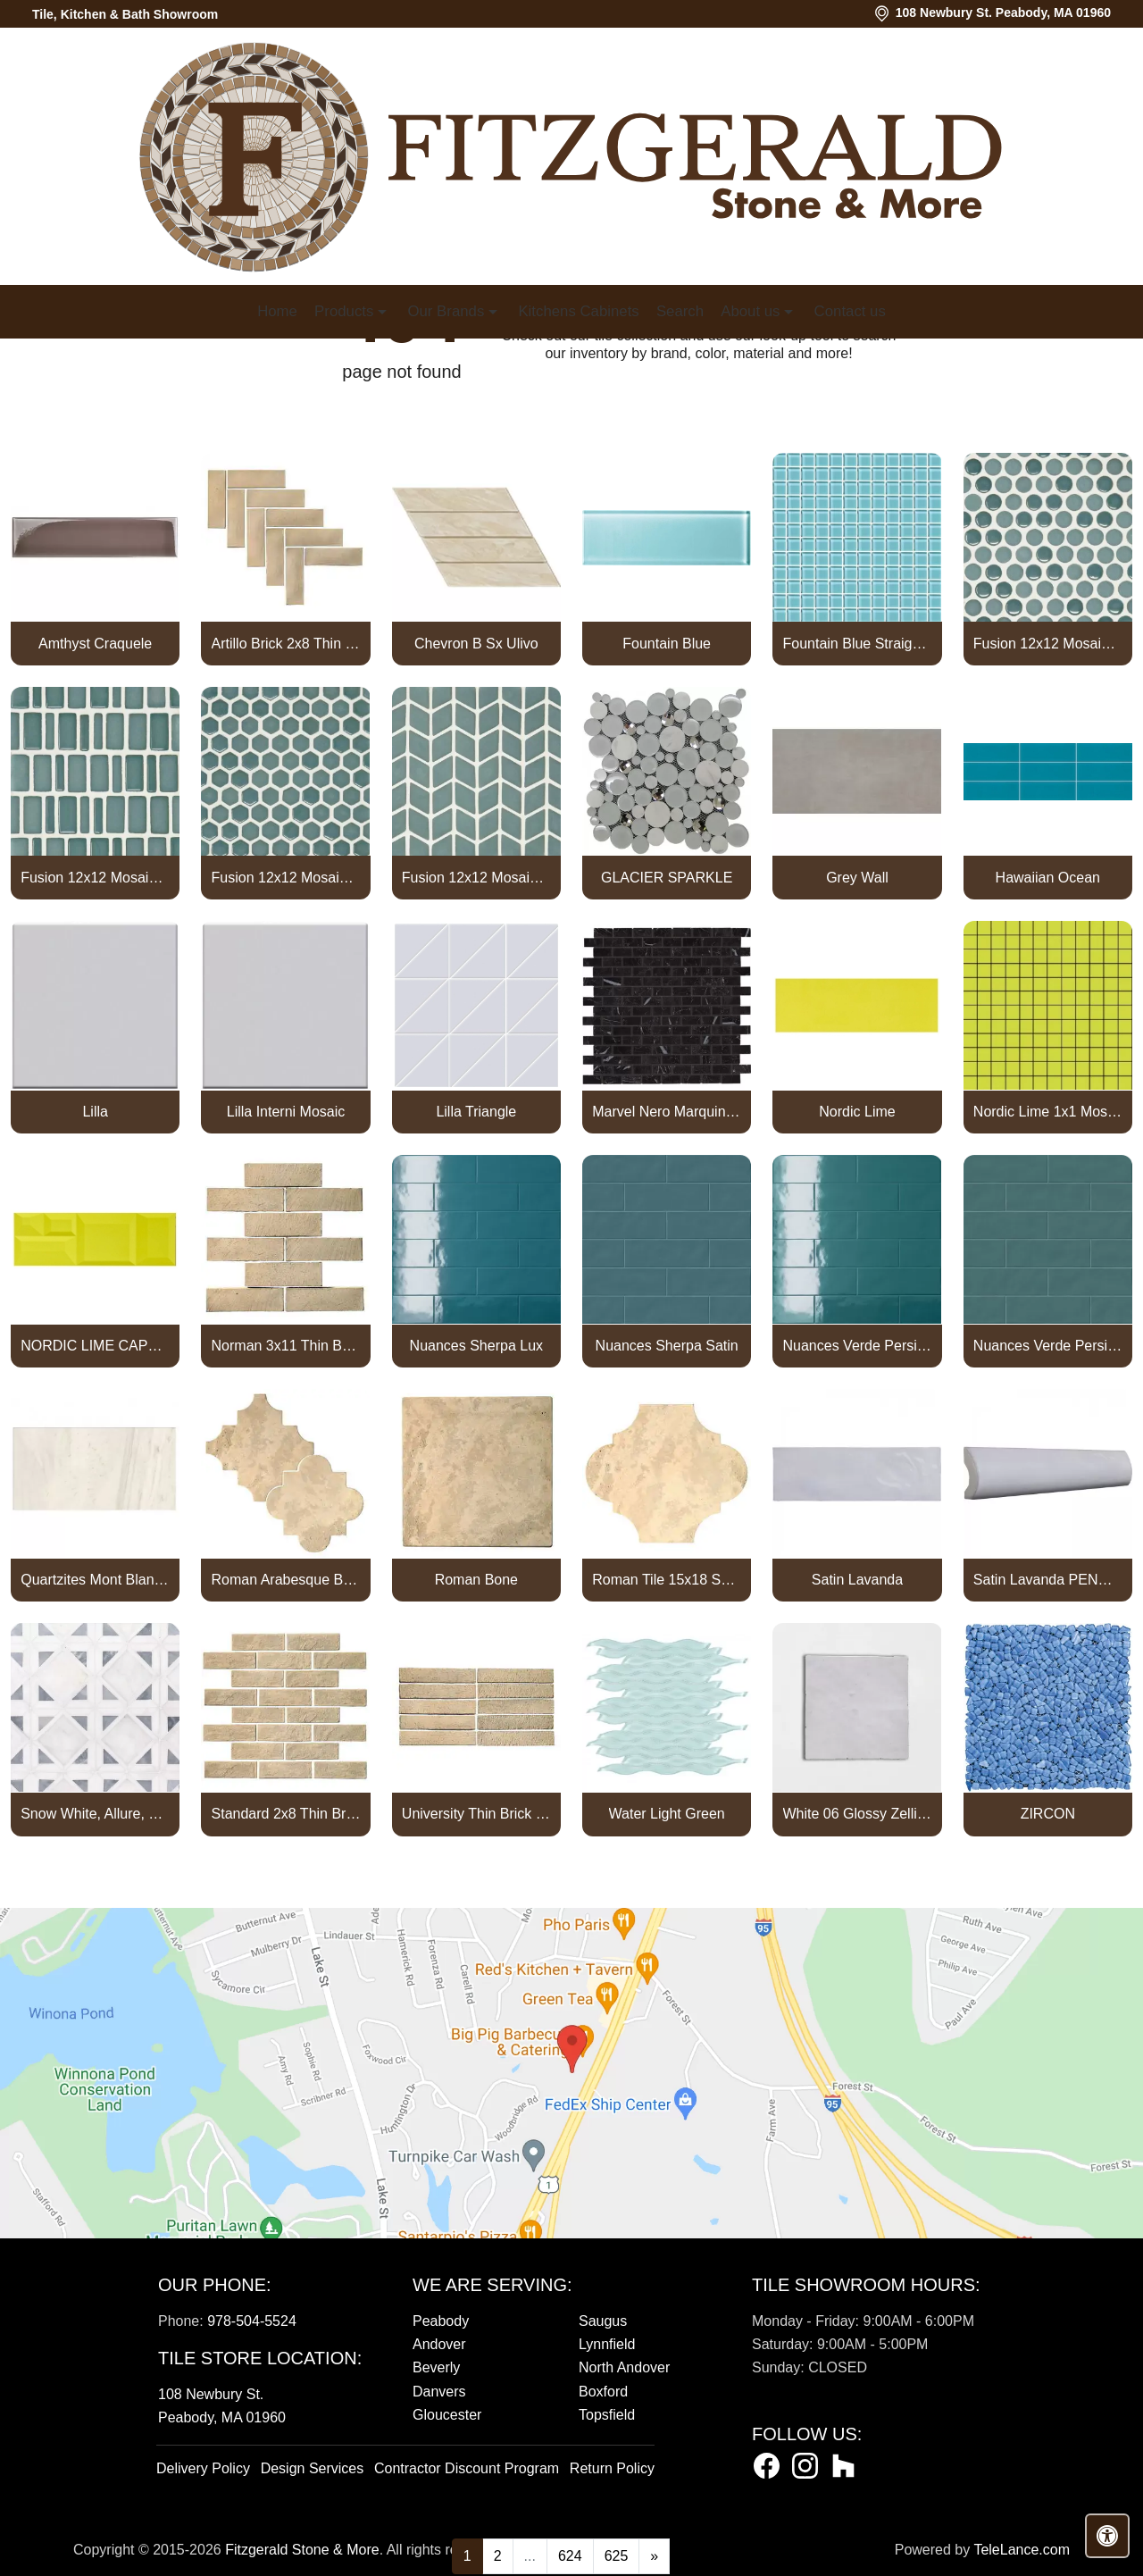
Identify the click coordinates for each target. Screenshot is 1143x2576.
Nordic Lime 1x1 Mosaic (1047, 1111)
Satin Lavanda (857, 1579)
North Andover (624, 2367)
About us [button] (752, 311)
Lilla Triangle (476, 1111)
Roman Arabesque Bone (286, 1579)
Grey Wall (857, 877)
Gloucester (447, 2414)
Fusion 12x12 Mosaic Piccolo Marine (95, 877)
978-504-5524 (251, 2321)
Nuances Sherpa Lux (476, 1345)
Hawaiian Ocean (1048, 877)
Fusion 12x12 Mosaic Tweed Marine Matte (476, 877)
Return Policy (612, 2468)
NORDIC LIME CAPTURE (95, 1345)
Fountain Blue (666, 643)
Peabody (441, 2321)
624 (570, 2555)
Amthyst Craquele (95, 643)
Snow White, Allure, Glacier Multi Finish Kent (95, 1813)
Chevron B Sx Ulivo (476, 643)
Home (277, 311)
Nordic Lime (857, 1111)
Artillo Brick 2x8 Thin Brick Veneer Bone (286, 643)
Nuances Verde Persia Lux (857, 1345)
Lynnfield (607, 2344)
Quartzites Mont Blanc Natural (95, 1579)
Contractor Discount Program (466, 2468)
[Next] (654, 2556)
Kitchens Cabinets (578, 311)
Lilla (94, 1111)
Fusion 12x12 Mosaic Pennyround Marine (1047, 643)
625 (617, 2555)
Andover (439, 2344)
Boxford (603, 2391)
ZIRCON (1048, 1813)
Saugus (603, 2321)
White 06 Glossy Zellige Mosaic (857, 1813)
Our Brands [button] (447, 311)
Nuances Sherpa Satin (667, 1345)
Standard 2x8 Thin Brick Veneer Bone (286, 1813)
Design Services (312, 2468)
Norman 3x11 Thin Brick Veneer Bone (286, 1345)
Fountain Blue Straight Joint (857, 643)
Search (680, 311)
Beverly (436, 2367)
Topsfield (607, 2414)
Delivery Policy (203, 2468)
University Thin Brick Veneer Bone (476, 1813)
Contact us (850, 311)
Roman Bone (476, 1579)
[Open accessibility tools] (1107, 2535)
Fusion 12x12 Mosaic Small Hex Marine (286, 877)
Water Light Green (667, 1813)
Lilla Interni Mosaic (286, 1111)
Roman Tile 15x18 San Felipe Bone (666, 1579)
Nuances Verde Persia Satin (1047, 1345)
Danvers (439, 2391)
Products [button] (346, 311)
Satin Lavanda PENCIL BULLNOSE (1047, 1579)
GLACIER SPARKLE (666, 877)
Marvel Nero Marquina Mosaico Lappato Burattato (666, 1111)
